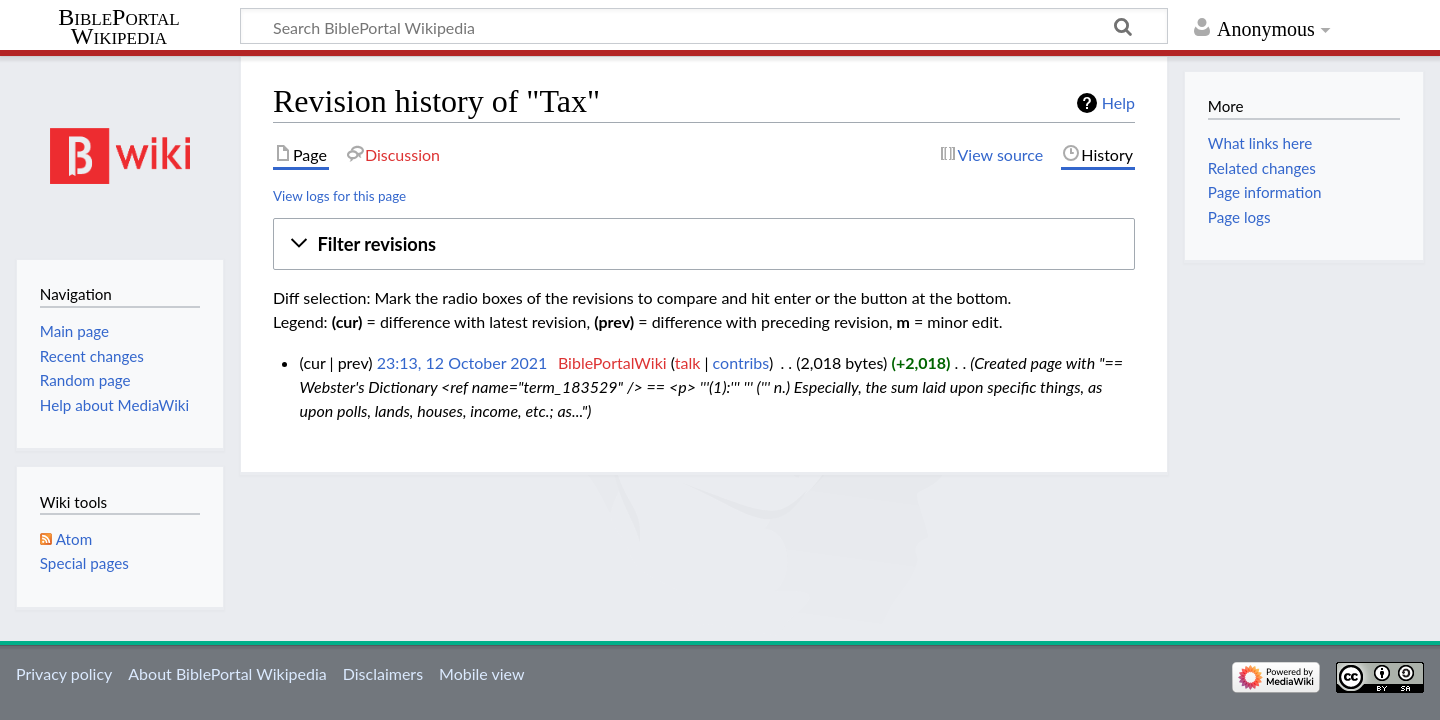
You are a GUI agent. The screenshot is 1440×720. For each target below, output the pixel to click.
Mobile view (481, 673)
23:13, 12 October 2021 (462, 362)
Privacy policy (64, 673)
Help (1118, 102)
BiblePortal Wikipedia (118, 27)
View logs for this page (339, 196)
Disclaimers (383, 673)
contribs (741, 362)
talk (688, 362)
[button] (704, 244)
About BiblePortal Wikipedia (227, 673)
